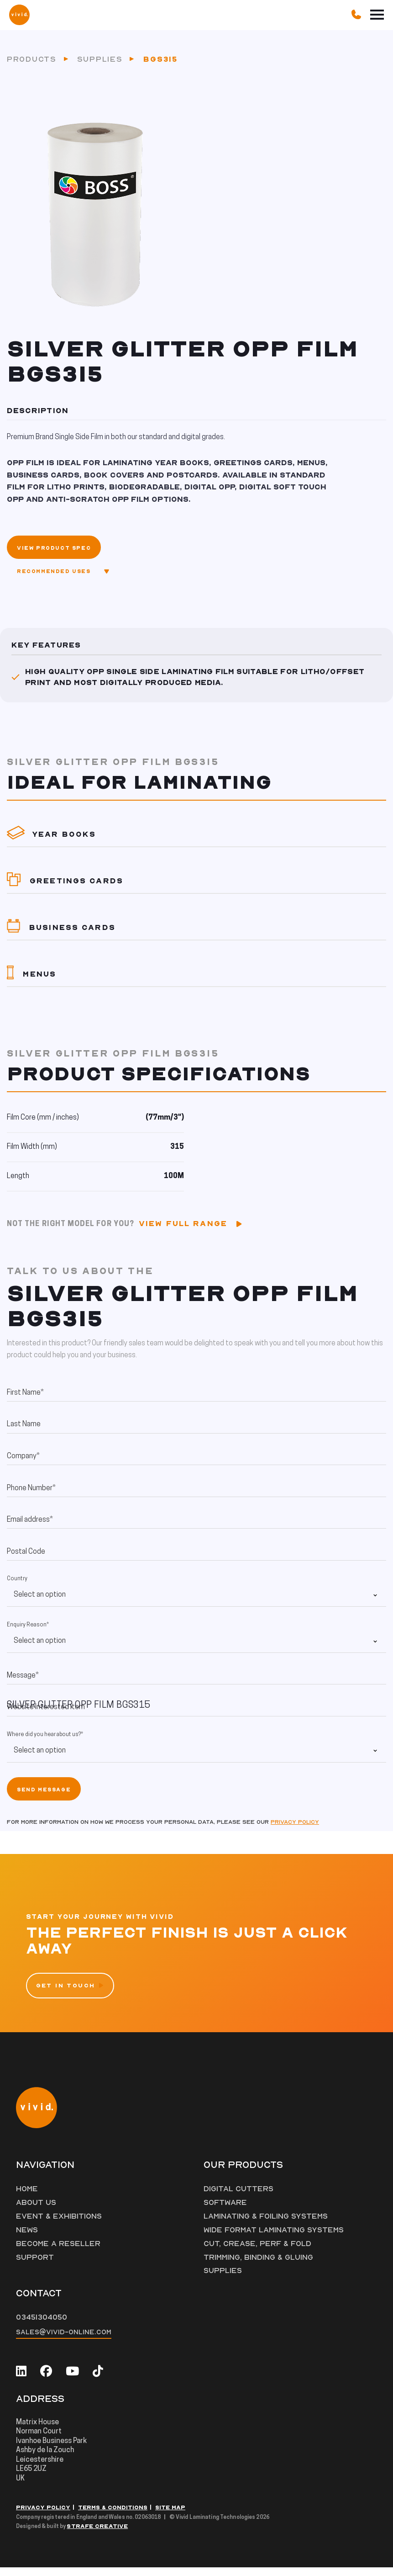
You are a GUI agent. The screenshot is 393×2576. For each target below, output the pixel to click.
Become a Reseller (58, 2251)
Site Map (170, 2516)
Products (32, 62)
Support (35, 2265)
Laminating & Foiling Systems (267, 2224)
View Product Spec (54, 556)
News (27, 2238)
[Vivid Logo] (19, 14)
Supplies (100, 62)
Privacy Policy (43, 2516)
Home (27, 2197)
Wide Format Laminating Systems (275, 2238)
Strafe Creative (97, 2535)
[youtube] (72, 2379)
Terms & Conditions (112, 2516)
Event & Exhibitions (59, 2224)
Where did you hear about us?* (45, 1742)
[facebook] (46, 2379)
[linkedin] (21, 2379)
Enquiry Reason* (28, 1633)
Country (17, 1586)
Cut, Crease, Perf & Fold (258, 2251)
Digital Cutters (239, 2197)
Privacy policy (295, 1830)
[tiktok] (98, 2379)
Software (225, 2210)
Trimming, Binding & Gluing (258, 2265)
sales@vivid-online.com (63, 2340)
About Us (36, 2210)
